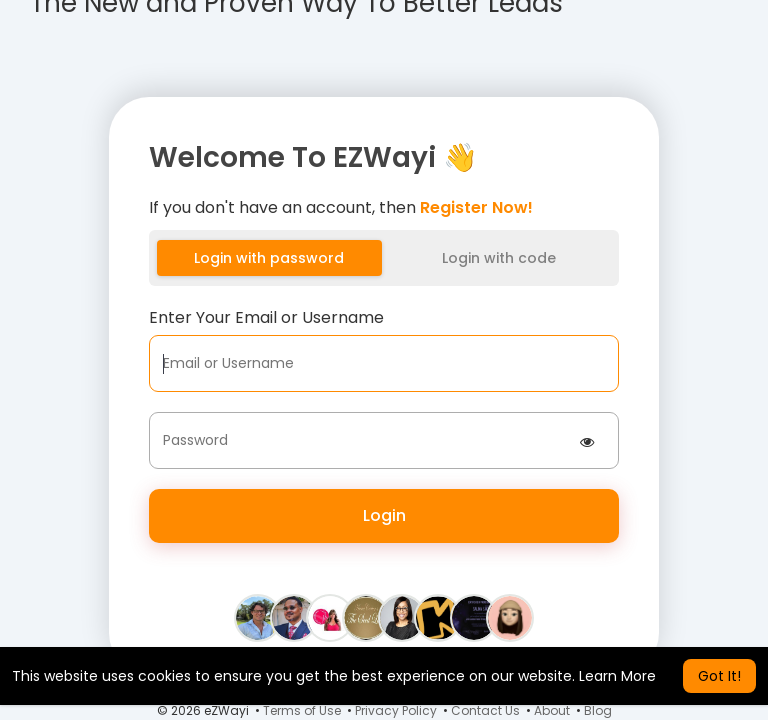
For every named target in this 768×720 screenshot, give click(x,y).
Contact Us (485, 710)
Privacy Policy (396, 710)
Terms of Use (302, 710)
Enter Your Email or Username (266, 317)
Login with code (499, 258)
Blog (598, 710)
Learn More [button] (617, 676)
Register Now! (476, 207)
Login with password (269, 258)
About (552, 710)
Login (384, 515)
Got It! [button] (719, 676)
